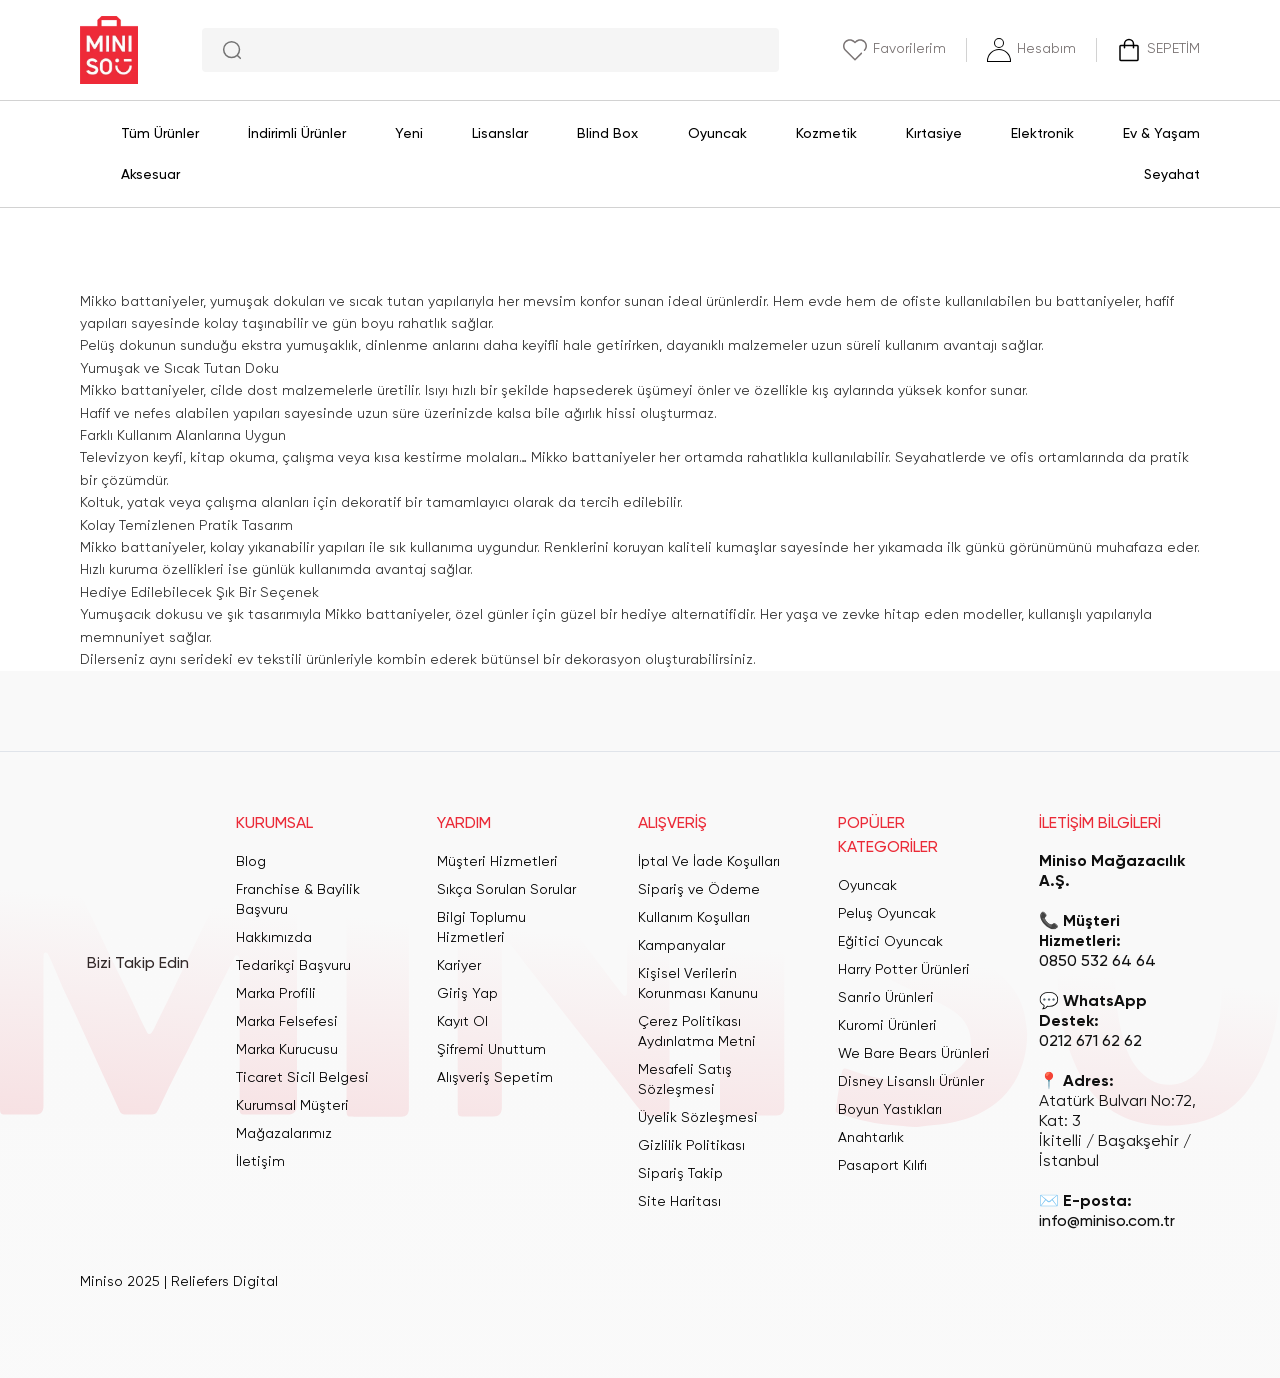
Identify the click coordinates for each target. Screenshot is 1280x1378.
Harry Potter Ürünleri (904, 970)
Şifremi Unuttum (491, 1050)
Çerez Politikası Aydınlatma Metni (697, 1032)
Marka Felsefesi (287, 1022)
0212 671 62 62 (1090, 1042)
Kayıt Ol (462, 1022)
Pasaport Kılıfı (882, 1166)
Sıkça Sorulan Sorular (506, 890)
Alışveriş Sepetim (495, 1078)
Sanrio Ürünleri (886, 998)
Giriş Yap (467, 994)
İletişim (260, 1162)
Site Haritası (679, 1202)
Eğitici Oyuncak (890, 942)
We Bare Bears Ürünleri (914, 1054)
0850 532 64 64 (1097, 962)
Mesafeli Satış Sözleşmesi (685, 1080)
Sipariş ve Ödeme (699, 890)
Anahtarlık (871, 1138)
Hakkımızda (274, 938)
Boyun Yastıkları (890, 1110)
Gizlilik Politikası (691, 1146)
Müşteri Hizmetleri (497, 862)
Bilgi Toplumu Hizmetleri (481, 928)
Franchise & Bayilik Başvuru (298, 900)
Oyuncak (867, 886)
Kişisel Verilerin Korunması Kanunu (698, 984)
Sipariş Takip (680, 1174)
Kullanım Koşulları (694, 918)
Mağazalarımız (284, 1134)
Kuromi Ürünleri (887, 1026)
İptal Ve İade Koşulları (709, 862)
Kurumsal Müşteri (292, 1106)
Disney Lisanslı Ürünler (911, 1082)
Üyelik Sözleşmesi (698, 1118)
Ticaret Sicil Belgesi (302, 1078)
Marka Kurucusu (287, 1050)
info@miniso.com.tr (1107, 1222)
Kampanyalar (681, 946)
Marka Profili (276, 994)
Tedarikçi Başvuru (293, 966)
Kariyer (459, 966)
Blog (251, 862)
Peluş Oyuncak (887, 914)
